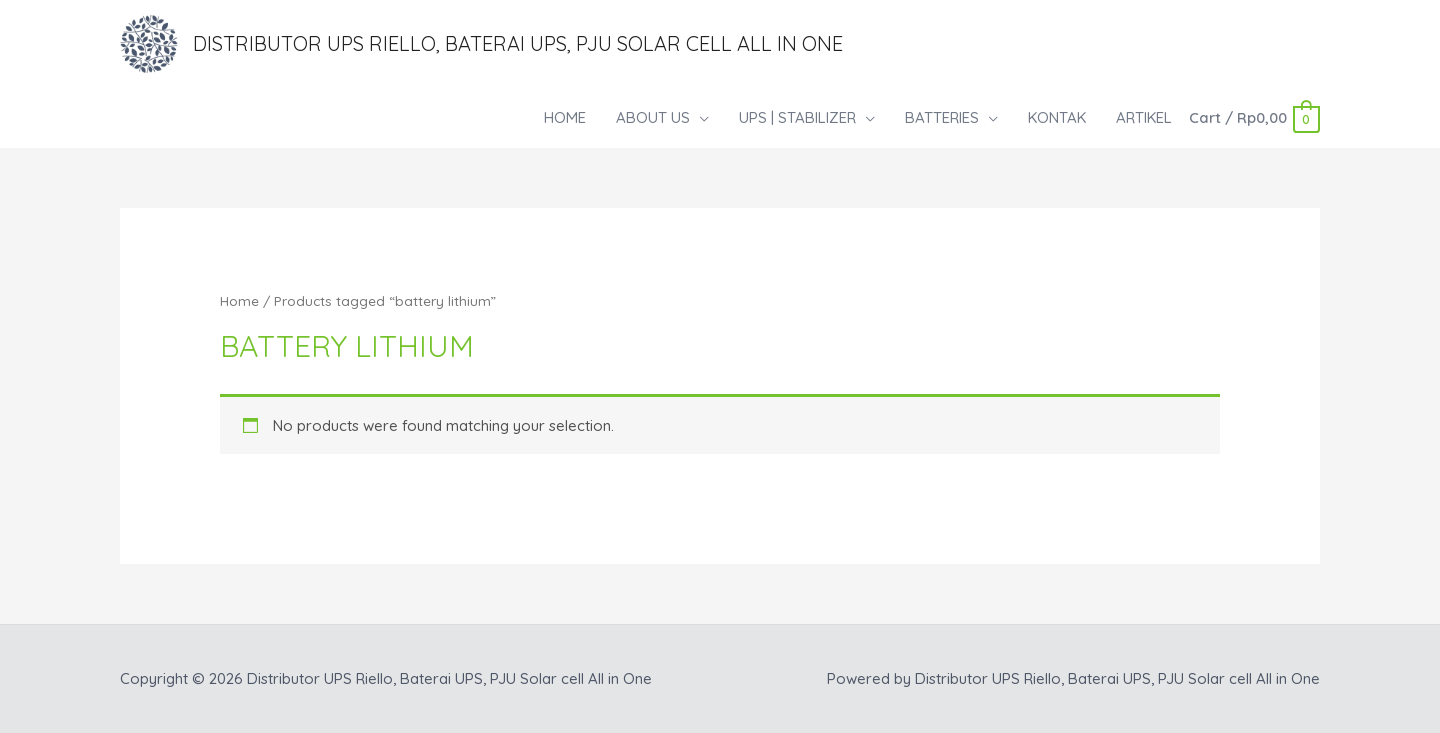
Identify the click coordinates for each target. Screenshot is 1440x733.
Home (239, 300)
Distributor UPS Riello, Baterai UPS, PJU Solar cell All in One (518, 43)
